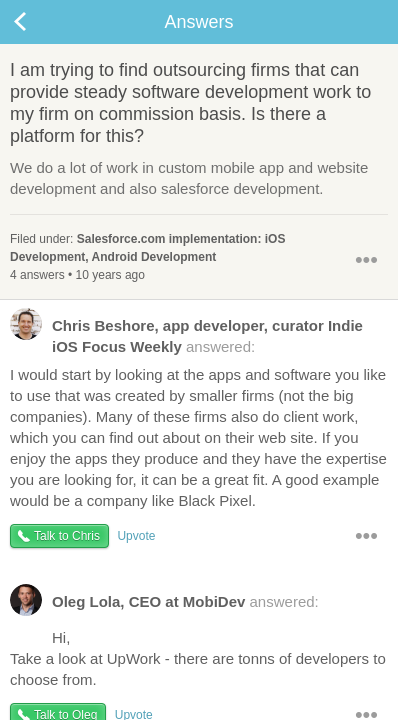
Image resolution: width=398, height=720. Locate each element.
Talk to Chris (67, 536)
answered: (186, 335)
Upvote (136, 536)
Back (40, 22)
